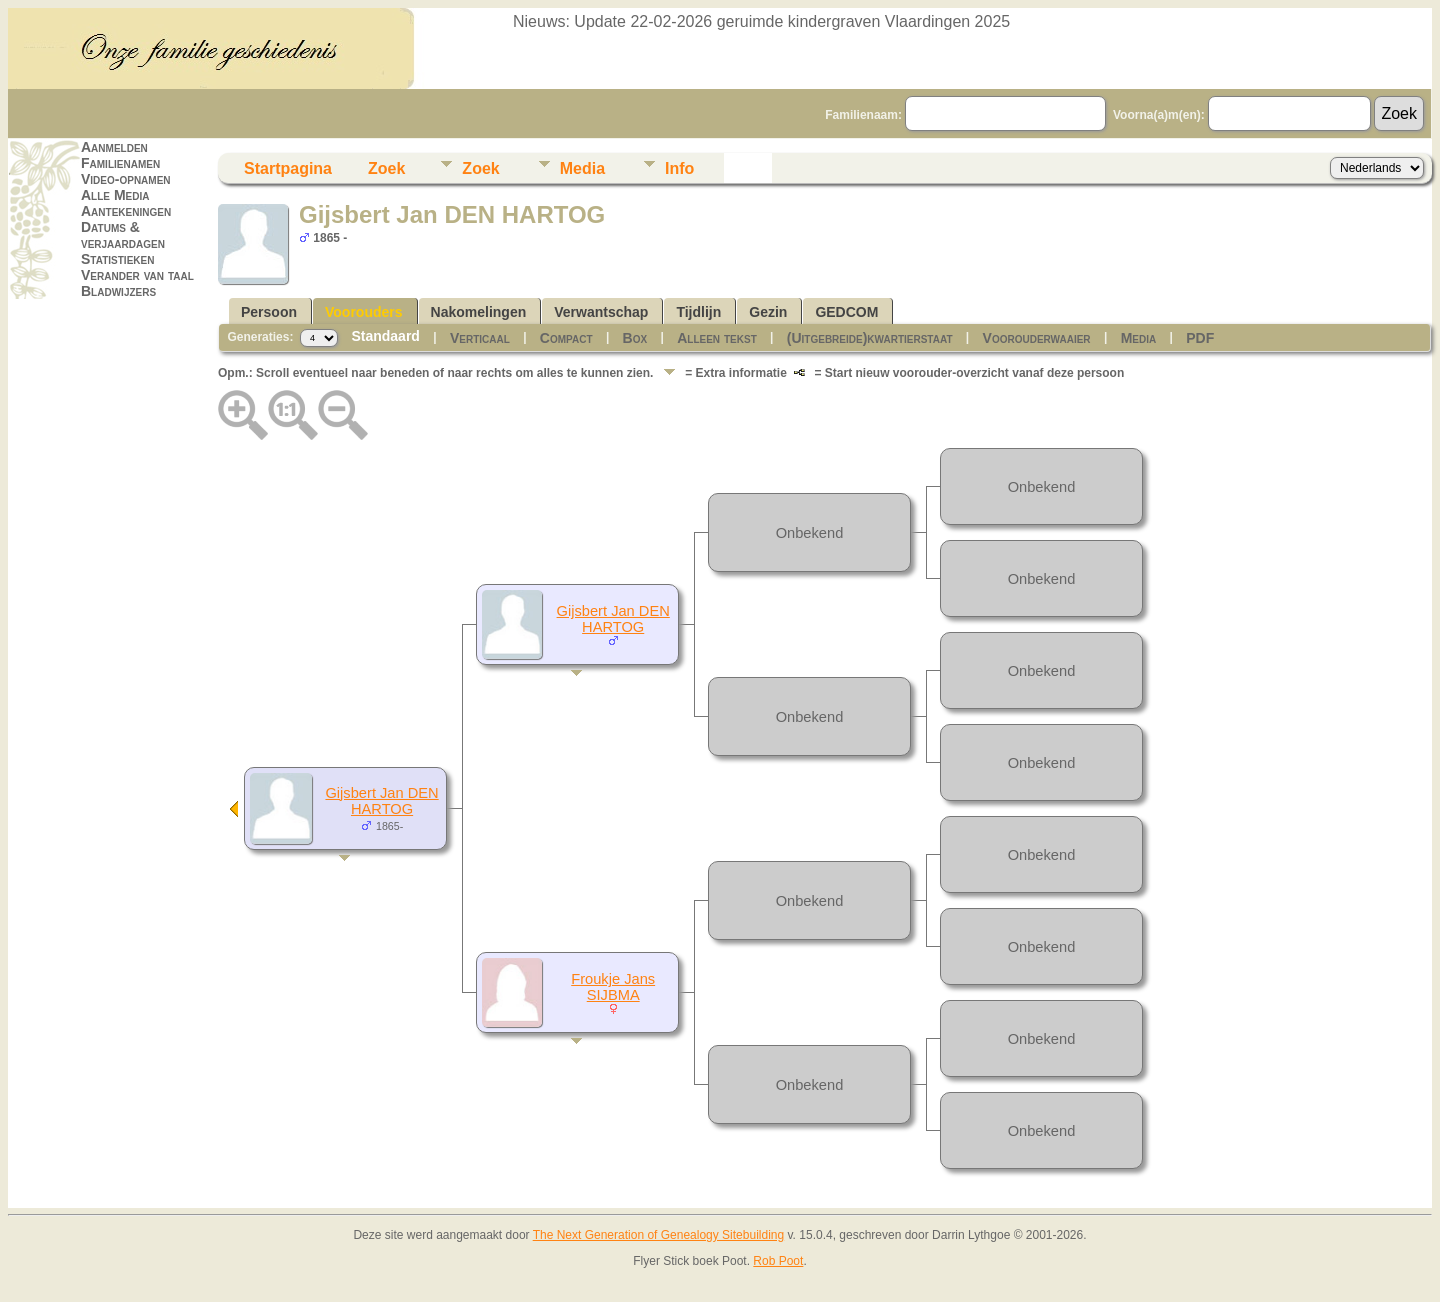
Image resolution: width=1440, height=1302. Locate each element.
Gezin (768, 312)
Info (679, 168)
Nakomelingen (479, 312)
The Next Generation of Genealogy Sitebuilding (659, 1235)
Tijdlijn (698, 312)
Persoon (269, 312)
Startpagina (288, 168)
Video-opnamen (126, 179)
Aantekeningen (126, 211)
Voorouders (364, 312)
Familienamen (120, 163)
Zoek (386, 168)
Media (582, 168)
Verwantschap (601, 312)
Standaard (385, 336)
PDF (1200, 338)
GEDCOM (846, 312)
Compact (566, 338)
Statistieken (117, 259)
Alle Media (115, 195)
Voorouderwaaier (1037, 338)
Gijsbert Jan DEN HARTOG (381, 801)
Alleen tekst (717, 338)
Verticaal (480, 338)
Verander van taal (137, 275)
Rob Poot (778, 1261)
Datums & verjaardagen (123, 235)
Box (635, 338)
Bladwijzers (118, 291)
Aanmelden (114, 147)
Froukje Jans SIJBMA (613, 987)
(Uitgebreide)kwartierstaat (870, 338)
